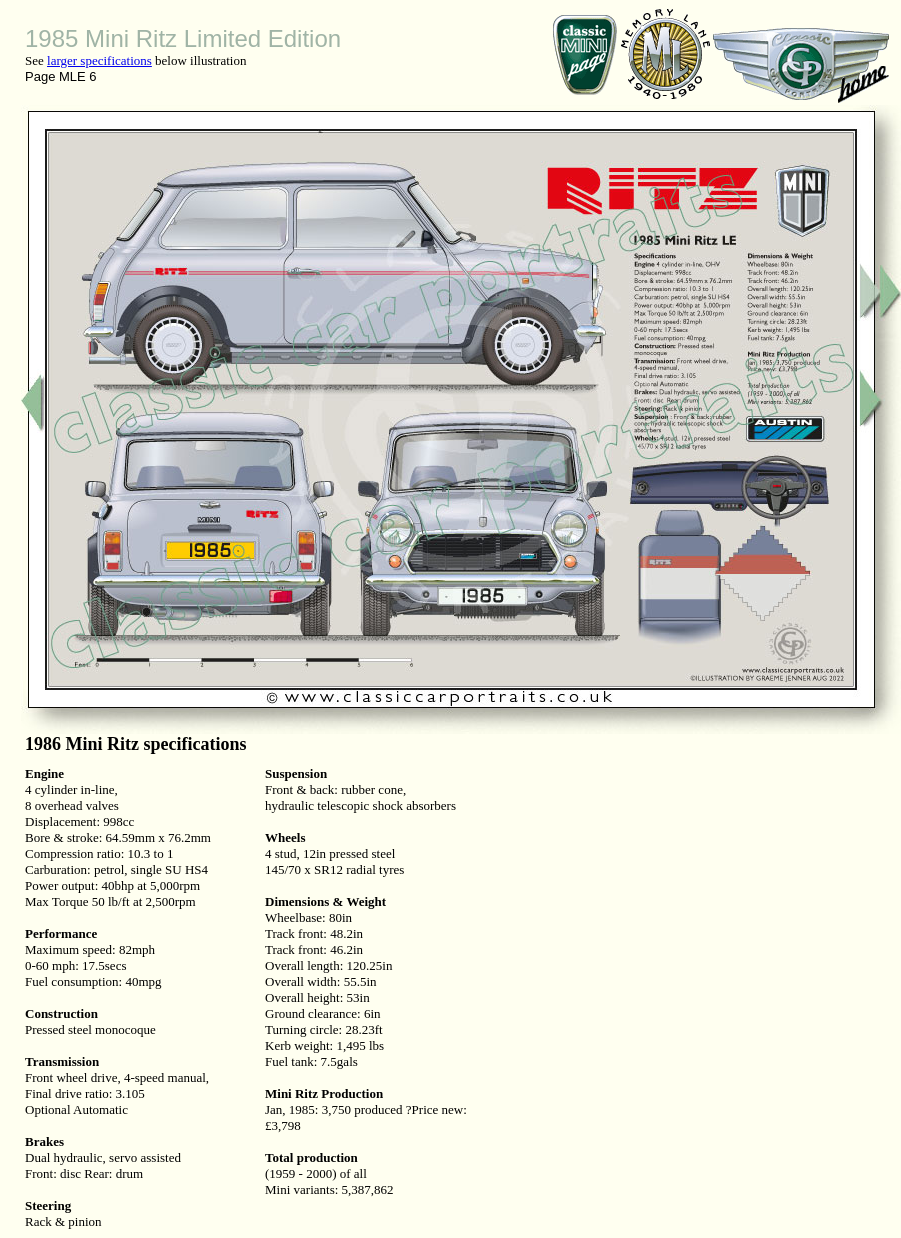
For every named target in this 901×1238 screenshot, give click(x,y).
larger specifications (99, 60)
